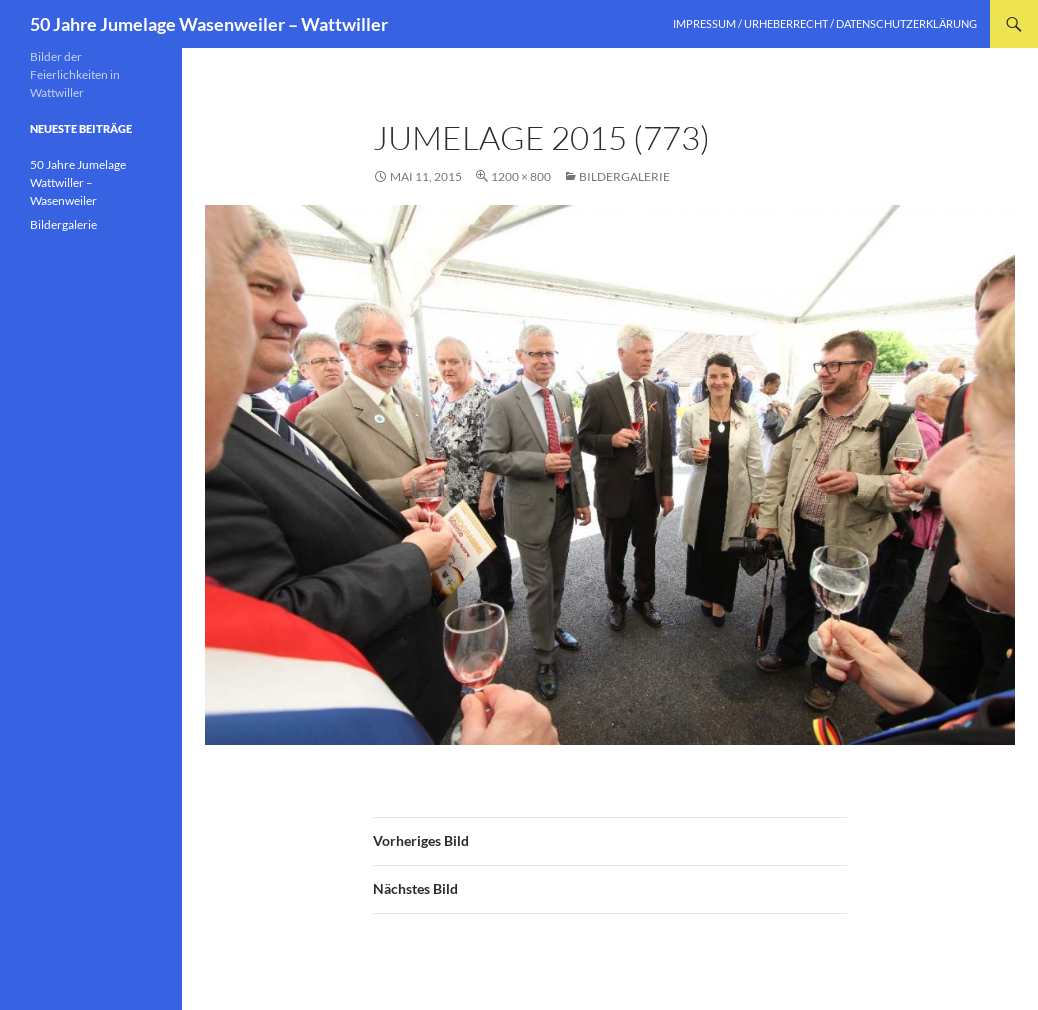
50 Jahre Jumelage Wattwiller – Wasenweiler (78, 182)
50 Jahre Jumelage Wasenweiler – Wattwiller (209, 24)
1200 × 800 (521, 176)
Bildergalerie (624, 176)
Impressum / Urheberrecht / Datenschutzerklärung (825, 23)
